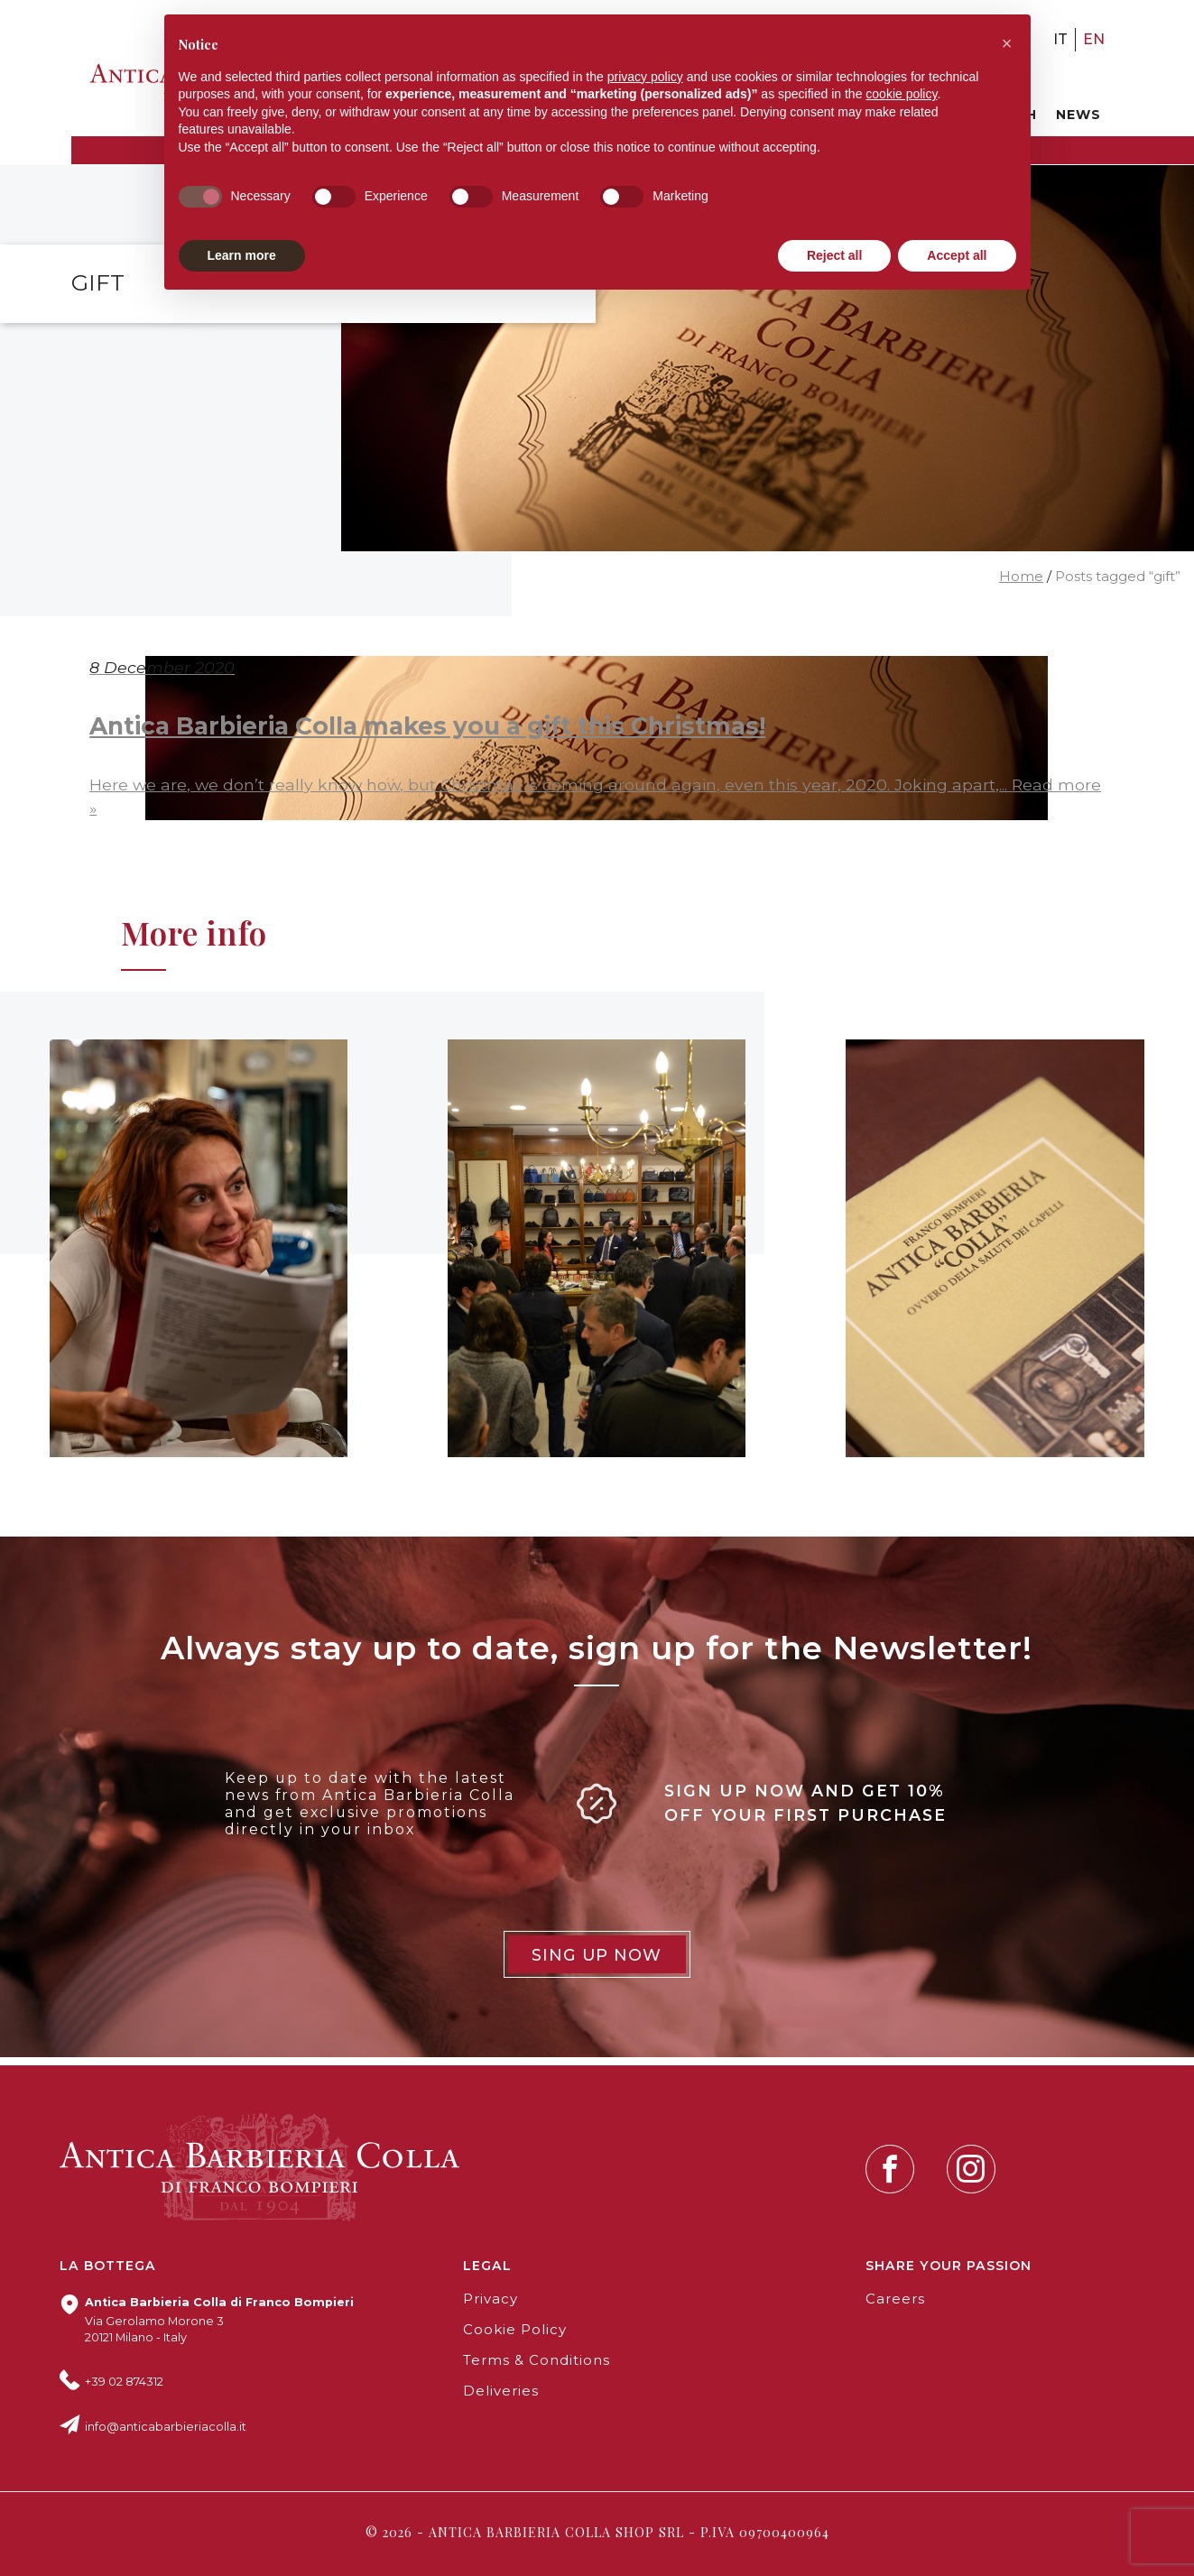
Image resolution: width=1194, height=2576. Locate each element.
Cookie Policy (515, 2330)
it (1060, 39)
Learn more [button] (242, 255)
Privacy (490, 2299)
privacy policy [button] (645, 76)
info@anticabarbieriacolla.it (165, 2426)
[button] (1007, 43)
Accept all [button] (956, 255)
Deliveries (501, 2391)
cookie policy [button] (901, 94)
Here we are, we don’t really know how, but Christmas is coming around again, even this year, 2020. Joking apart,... (550, 784)
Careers (895, 2299)
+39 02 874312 (124, 2381)
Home (1021, 576)
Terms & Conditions (536, 2360)
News (1078, 114)
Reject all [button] (834, 255)
